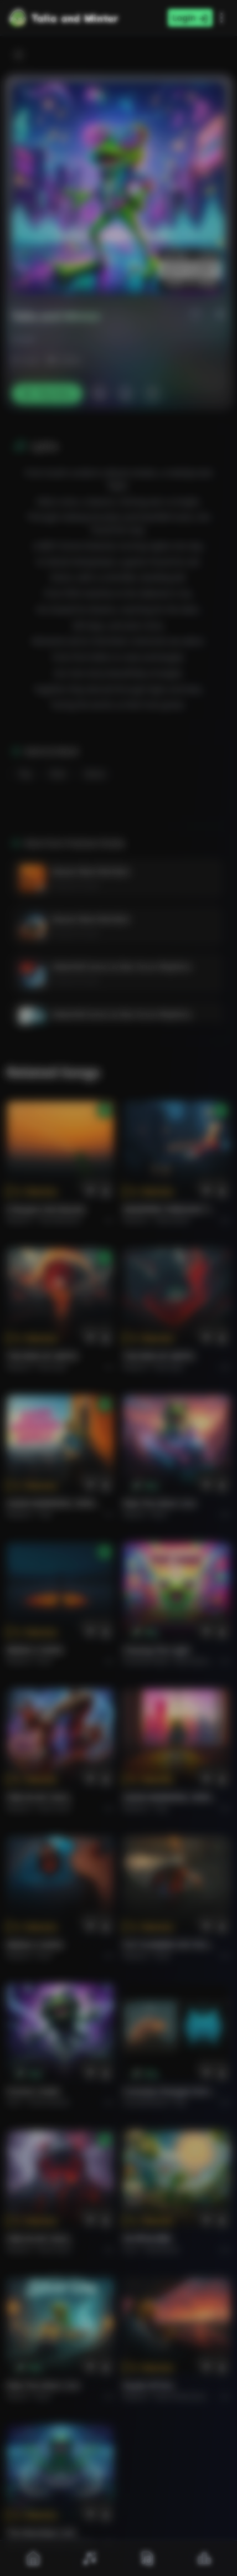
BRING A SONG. (36, 1650)
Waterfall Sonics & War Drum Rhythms (122, 966)
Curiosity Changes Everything (170, 2091)
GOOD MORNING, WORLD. (54, 1503)
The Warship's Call (41, 2532)
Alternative (172, 1220)
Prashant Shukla (75, 885)
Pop (25, 774)
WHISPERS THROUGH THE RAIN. (170, 1209)
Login (190, 18)
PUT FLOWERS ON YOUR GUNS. (170, 1944)
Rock (58, 774)
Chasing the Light (156, 1650)
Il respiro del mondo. (47, 1209)
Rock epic (53, 1367)
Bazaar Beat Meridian (91, 871)
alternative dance (201, 1661)
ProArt (23, 339)
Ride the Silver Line (159, 1503)
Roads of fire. (149, 2385)
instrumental (48, 2102)
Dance (95, 774)
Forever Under (34, 2091)
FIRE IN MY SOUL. (40, 1797)
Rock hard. (54, 1808)
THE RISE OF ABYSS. (43, 1356)
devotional (162, 2249)
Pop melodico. (61, 1220)
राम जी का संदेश (147, 2238)
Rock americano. (181, 2396)
